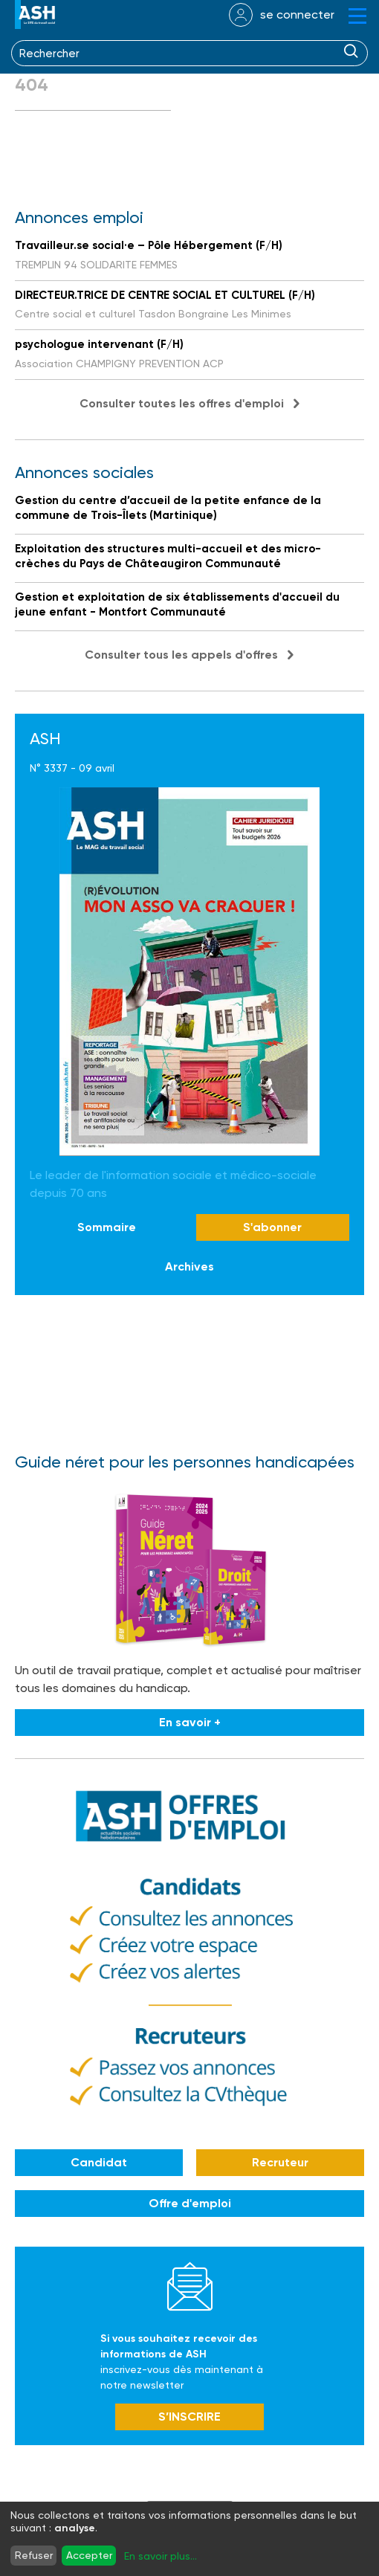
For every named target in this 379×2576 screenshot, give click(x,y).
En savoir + (190, 1722)
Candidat (99, 2162)
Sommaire (106, 1227)
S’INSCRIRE (189, 2416)
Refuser (34, 2555)
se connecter (297, 14)
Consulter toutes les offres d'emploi (182, 403)
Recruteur (280, 2162)
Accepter (89, 2555)
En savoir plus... (160, 2556)
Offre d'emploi (190, 2203)
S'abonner (272, 1227)
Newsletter (190, 2286)
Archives (189, 1266)
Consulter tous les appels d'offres (181, 655)
